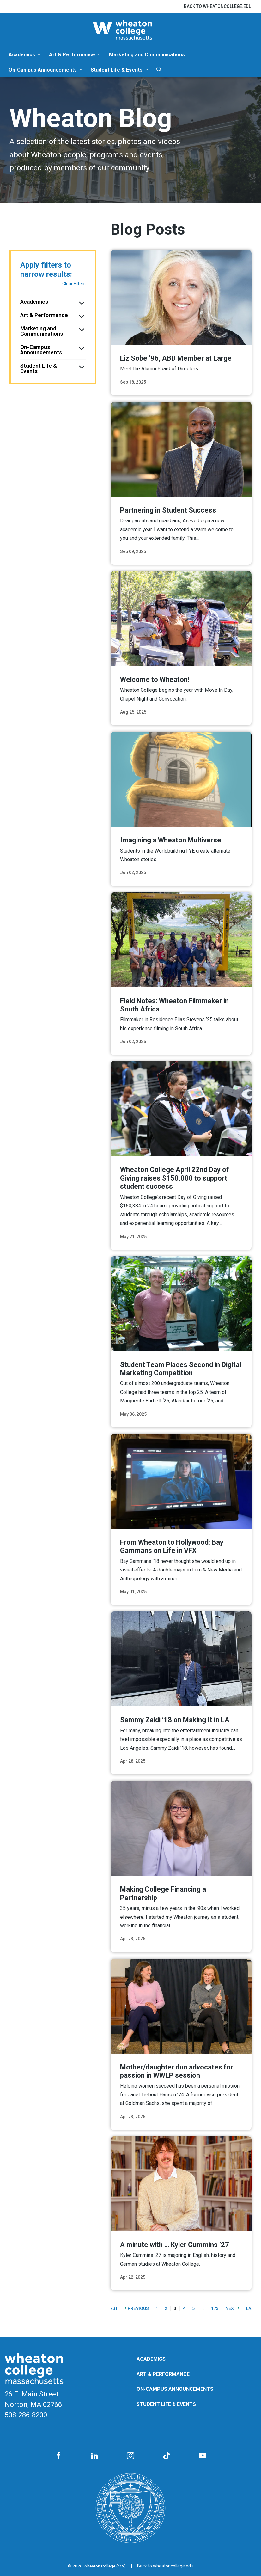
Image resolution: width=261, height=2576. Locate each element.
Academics (22, 55)
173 (215, 2308)
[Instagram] (130, 2456)
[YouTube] (203, 2456)
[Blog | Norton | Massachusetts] (130, 30)
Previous (136, 2308)
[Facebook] (58, 2456)
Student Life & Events (117, 70)
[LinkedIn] (94, 2456)
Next (232, 2308)
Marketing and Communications (147, 55)
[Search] (159, 69)
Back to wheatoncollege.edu (218, 6)
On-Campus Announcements (43, 70)
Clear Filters (74, 283)
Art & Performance (72, 55)
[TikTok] (167, 2456)
